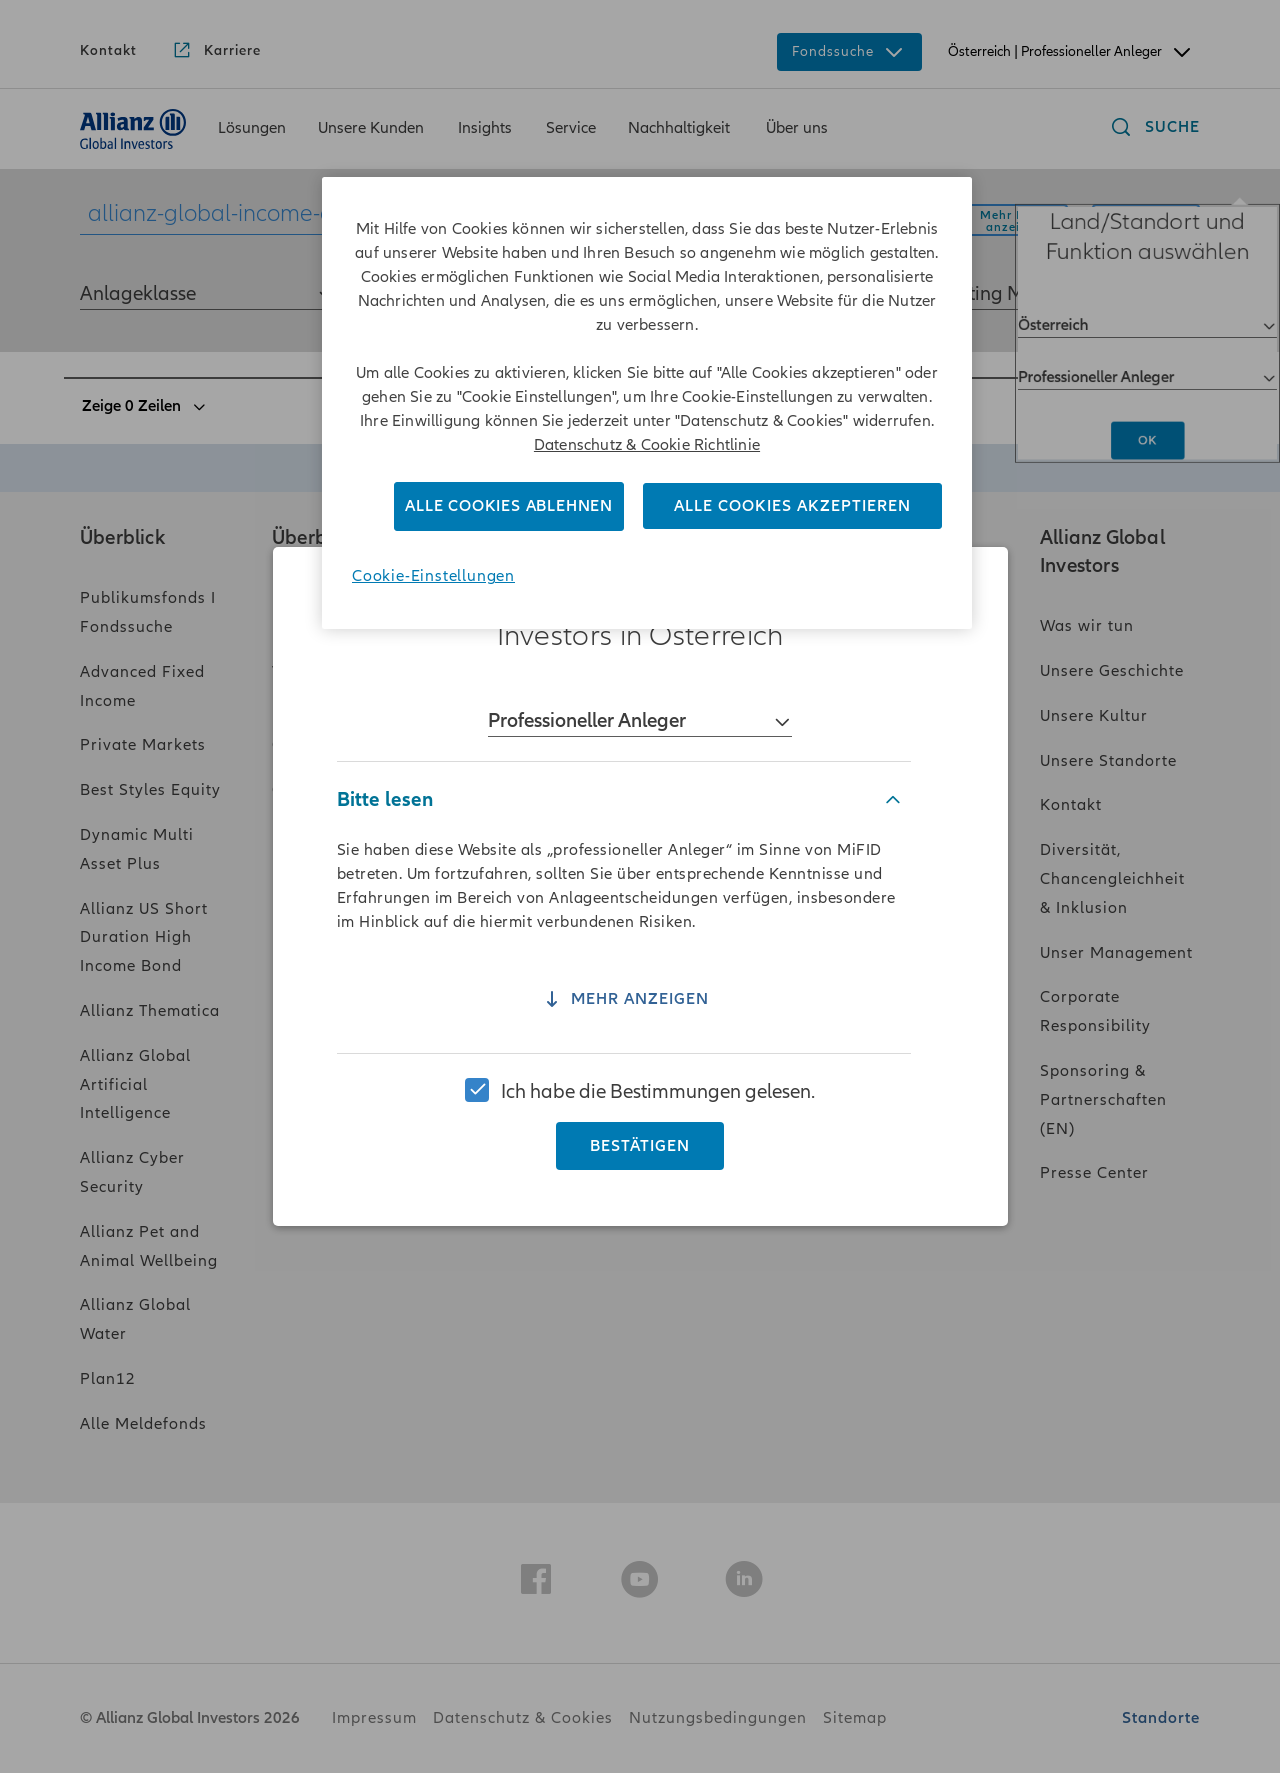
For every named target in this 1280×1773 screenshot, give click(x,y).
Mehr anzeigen (624, 1009)
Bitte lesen (385, 807)
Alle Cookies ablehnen (509, 506)
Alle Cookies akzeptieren (792, 506)
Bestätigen (640, 1138)
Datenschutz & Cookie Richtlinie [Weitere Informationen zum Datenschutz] (647, 445)
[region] (640, 886)
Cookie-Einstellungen (433, 576)
